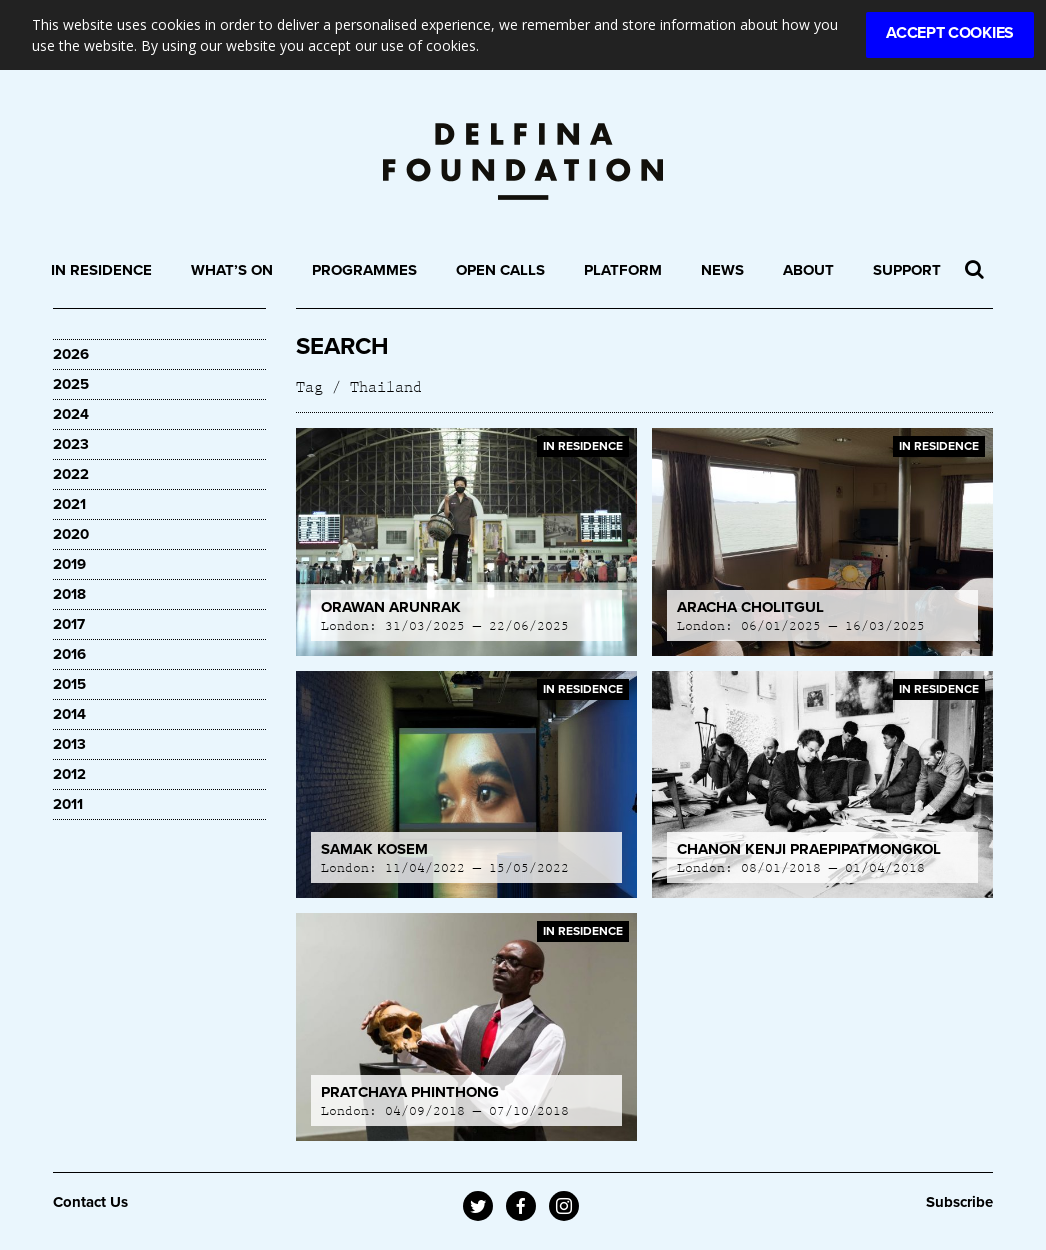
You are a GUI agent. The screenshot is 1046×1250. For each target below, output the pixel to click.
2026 (71, 354)
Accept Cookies (950, 33)
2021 (69, 504)
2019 (69, 564)
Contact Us (90, 1202)
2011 (68, 804)
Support (907, 270)
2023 (71, 444)
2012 (69, 774)
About (808, 270)
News (722, 270)
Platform (623, 270)
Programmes (364, 270)
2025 (71, 384)
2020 (71, 534)
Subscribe (959, 1202)
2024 (71, 414)
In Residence (101, 270)
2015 (69, 684)
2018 (69, 594)
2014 (69, 714)
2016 (69, 654)
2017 (69, 624)
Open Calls (500, 270)
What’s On (232, 270)
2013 (69, 744)
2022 (71, 474)
